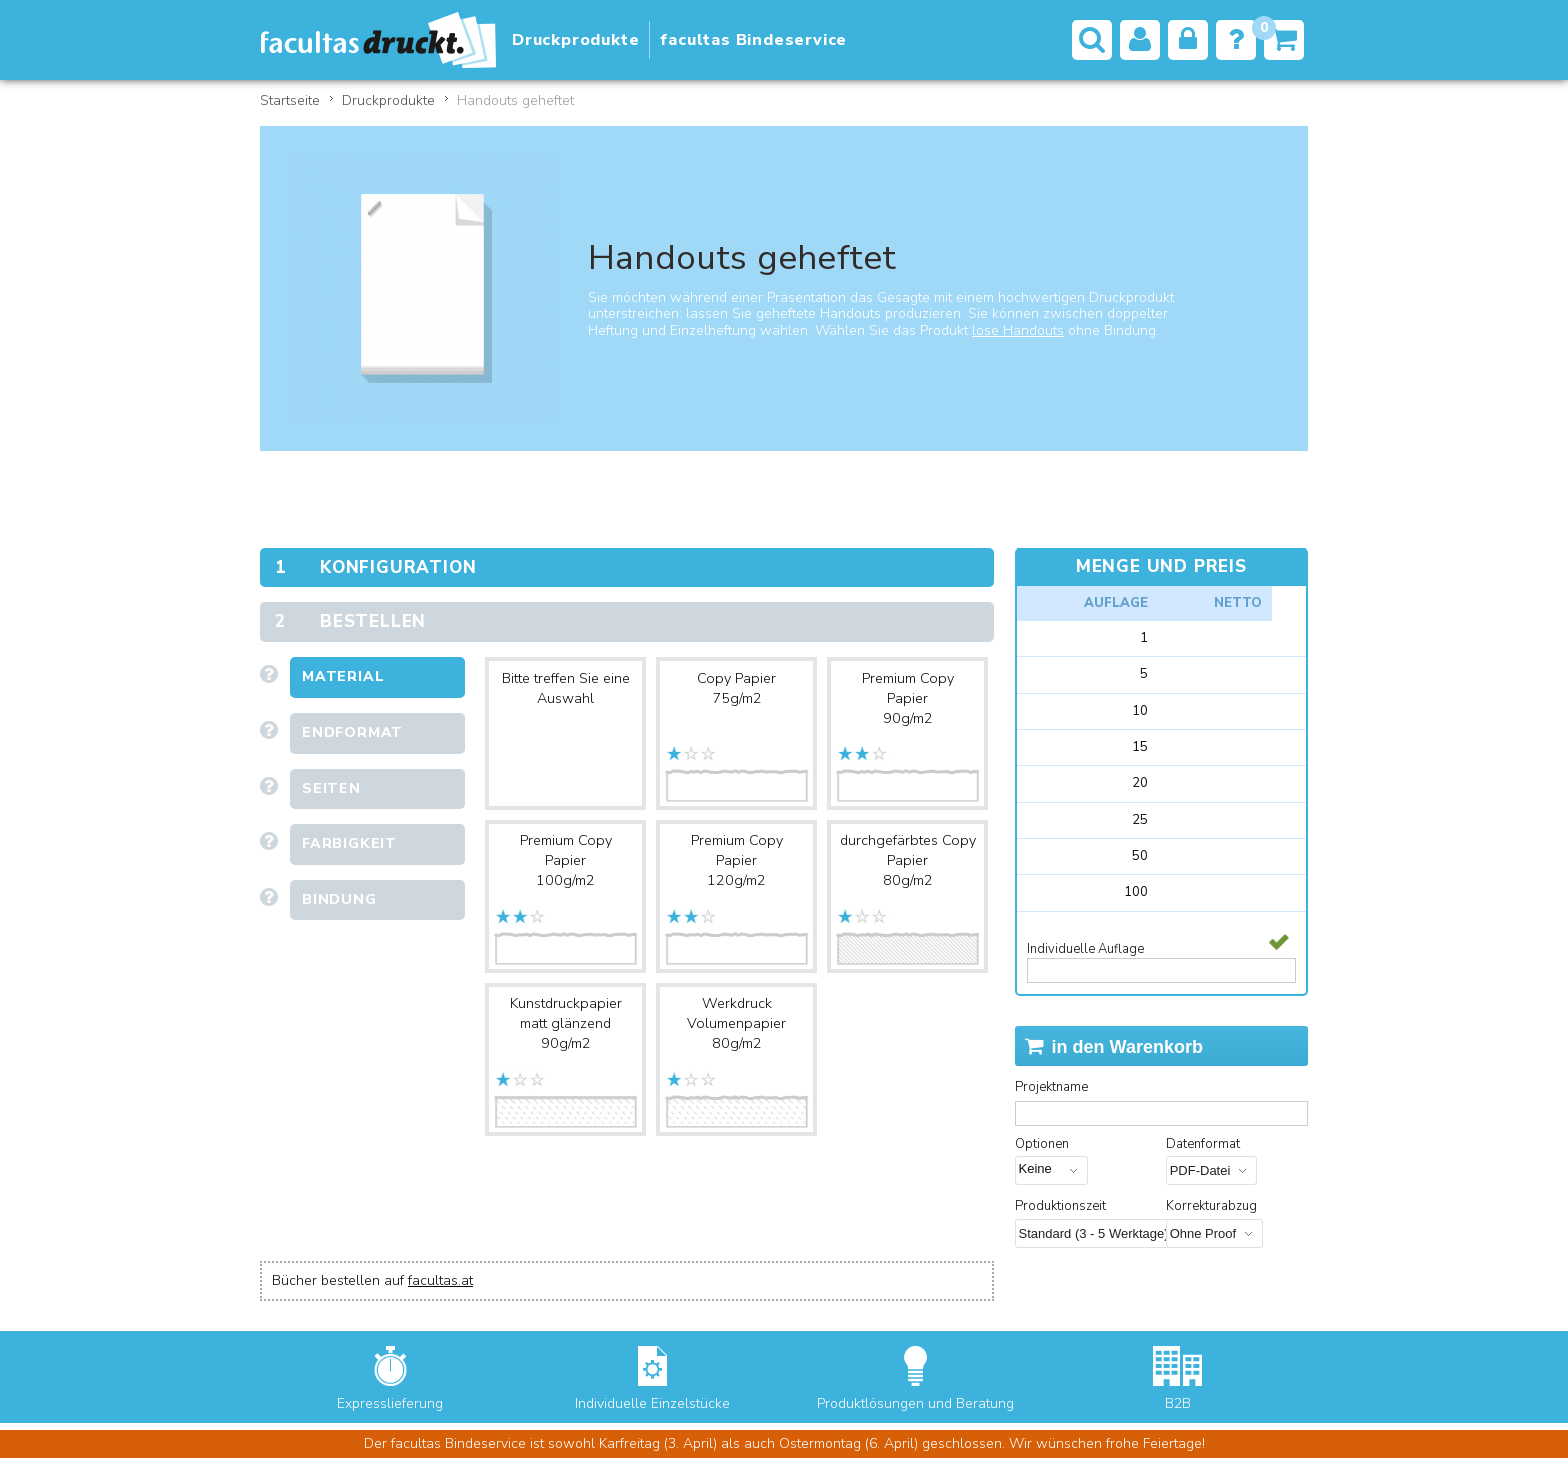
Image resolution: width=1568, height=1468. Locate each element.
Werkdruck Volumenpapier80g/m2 (736, 1023)
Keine (1040, 1169)
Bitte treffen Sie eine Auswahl (566, 688)
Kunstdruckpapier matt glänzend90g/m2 (566, 1023)
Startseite (290, 100)
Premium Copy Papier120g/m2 (737, 860)
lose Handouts (1018, 330)
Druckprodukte (388, 100)
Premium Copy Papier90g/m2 (908, 698)
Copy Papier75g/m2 (736, 688)
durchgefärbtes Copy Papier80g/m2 (908, 860)
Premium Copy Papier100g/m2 (566, 860)
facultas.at (440, 1280)
